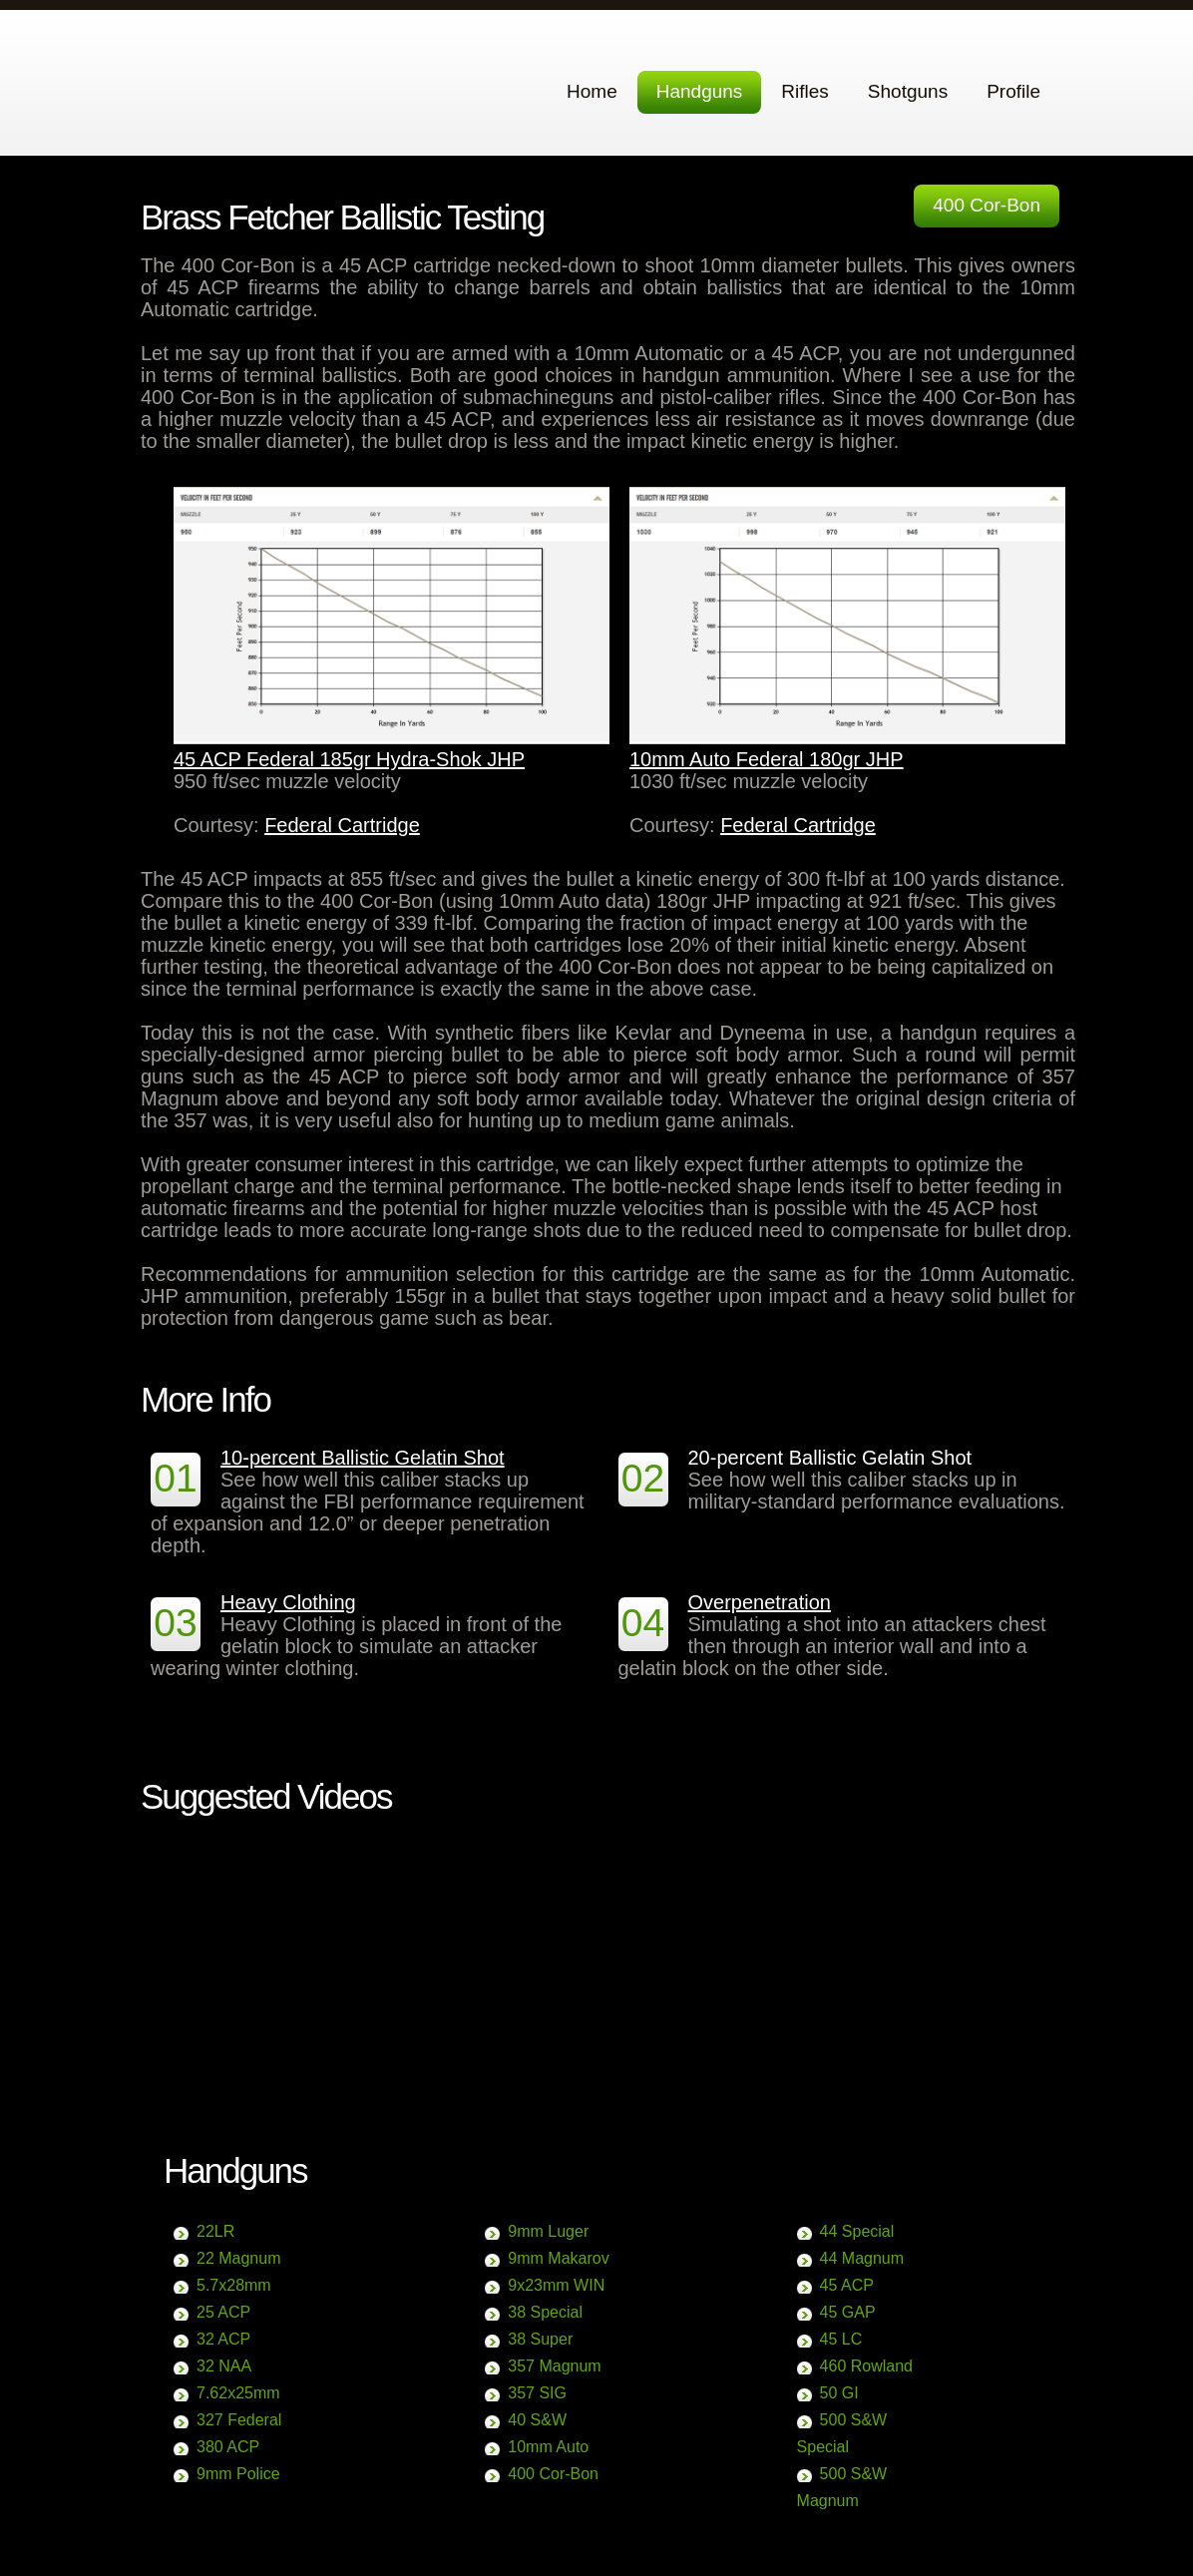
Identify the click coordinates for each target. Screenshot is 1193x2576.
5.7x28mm (234, 2285)
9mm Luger (548, 2231)
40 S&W (537, 2419)
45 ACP (847, 2285)
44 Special (857, 2231)
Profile (1013, 91)
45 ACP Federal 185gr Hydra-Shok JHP (349, 759)
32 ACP (223, 2339)
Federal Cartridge (342, 825)
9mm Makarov (558, 2258)
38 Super (540, 2339)
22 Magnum (239, 2258)
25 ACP (223, 2312)
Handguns (699, 91)
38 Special (545, 2312)
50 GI (839, 2392)
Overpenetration (759, 1602)
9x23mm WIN (556, 2285)
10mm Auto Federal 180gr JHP (766, 759)
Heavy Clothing (288, 1602)
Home (592, 91)
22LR (215, 2231)
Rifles (805, 91)
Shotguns (908, 91)
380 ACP (228, 2446)
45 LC (841, 2339)
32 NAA (224, 2366)
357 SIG (537, 2392)
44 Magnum (862, 2258)
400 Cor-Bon (986, 205)
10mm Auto (548, 2446)
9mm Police (238, 2473)
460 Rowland (866, 2366)
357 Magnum (554, 2366)
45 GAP (848, 2312)
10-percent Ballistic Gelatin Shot (362, 1458)
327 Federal (239, 2419)
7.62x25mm (238, 2392)
